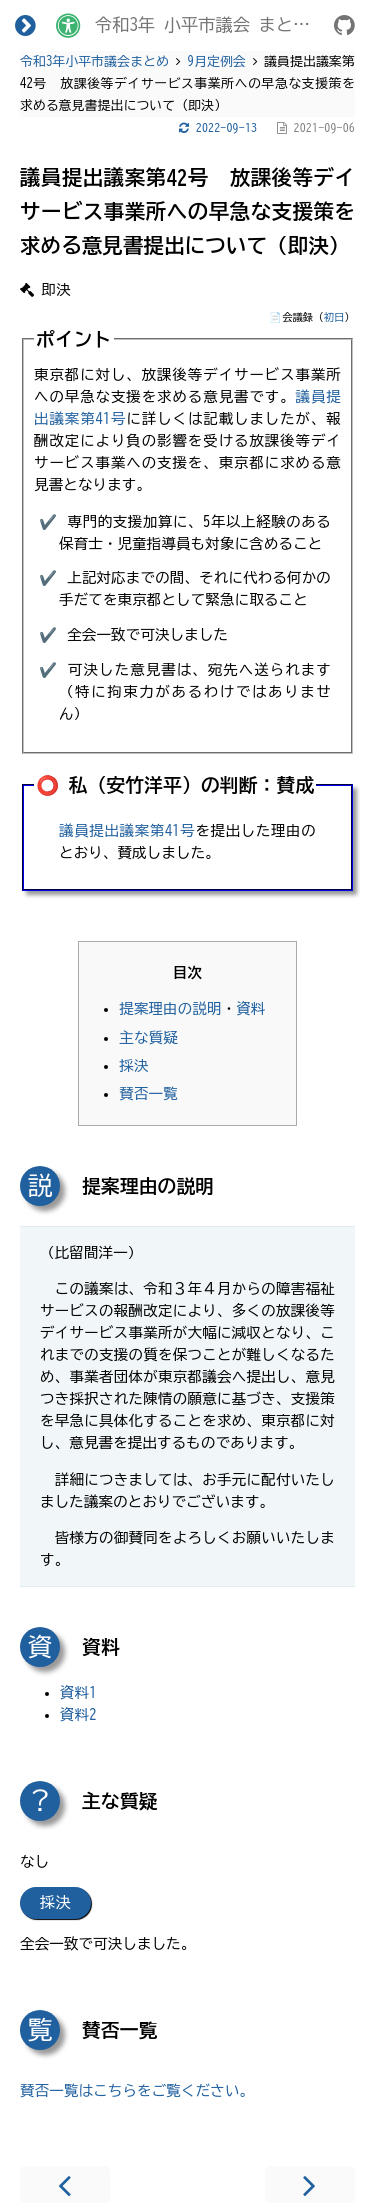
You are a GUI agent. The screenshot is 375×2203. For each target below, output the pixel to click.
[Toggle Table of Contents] (25, 25)
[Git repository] (344, 28)
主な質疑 (148, 1037)
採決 (133, 1065)
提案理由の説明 (170, 1008)
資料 (250, 1008)
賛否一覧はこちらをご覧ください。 (137, 2090)
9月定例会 (217, 61)
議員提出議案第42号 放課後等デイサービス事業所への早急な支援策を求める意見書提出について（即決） (187, 211)
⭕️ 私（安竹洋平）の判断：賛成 (175, 785)
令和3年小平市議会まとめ (94, 61)
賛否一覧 (148, 1093)
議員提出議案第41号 (127, 830)
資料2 (78, 1714)
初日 (334, 317)
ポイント (74, 339)
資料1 (78, 1692)
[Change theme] (68, 25)
